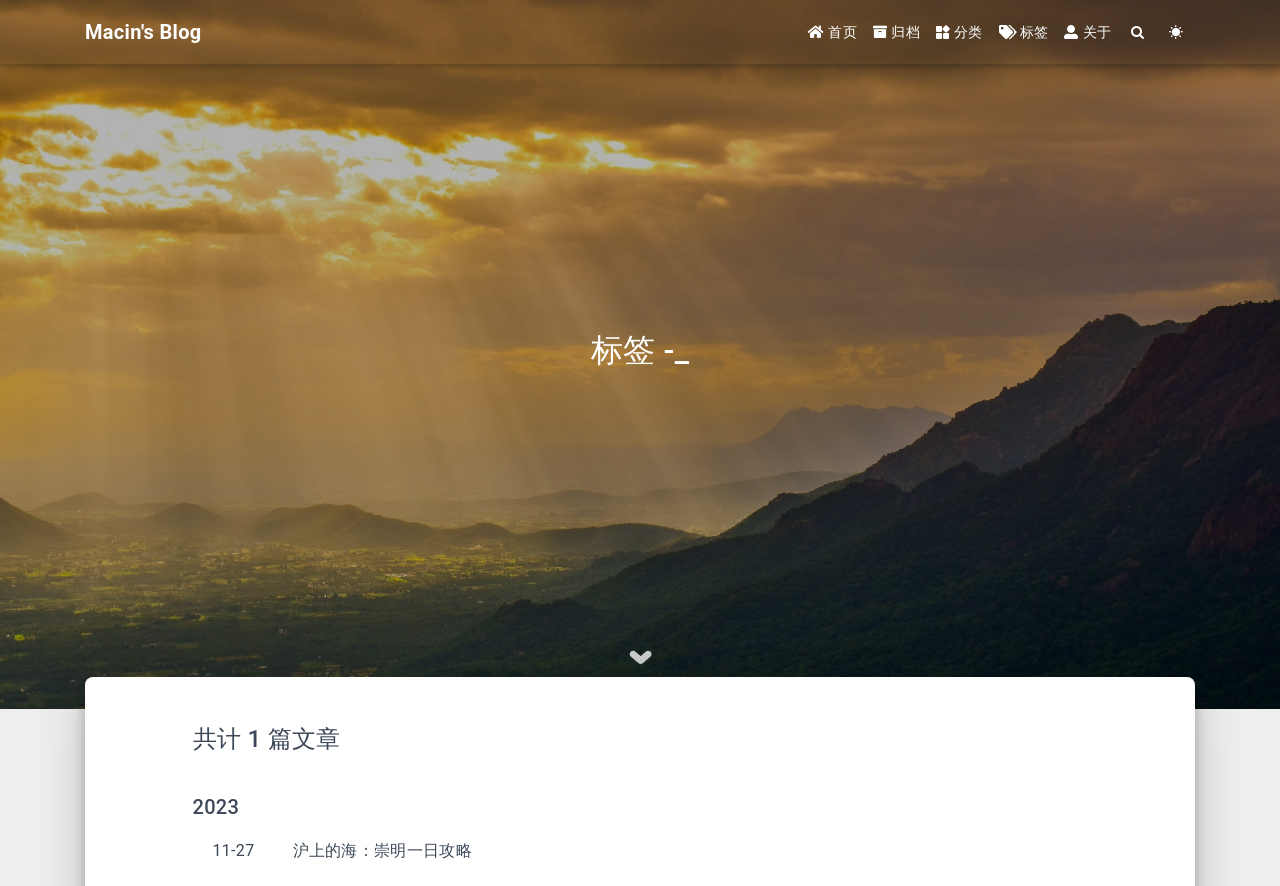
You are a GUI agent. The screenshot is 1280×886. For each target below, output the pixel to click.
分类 (959, 32)
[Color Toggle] (1176, 32)
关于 (1087, 32)
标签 (1024, 32)
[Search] (1138, 32)
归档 (896, 32)
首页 (832, 32)
